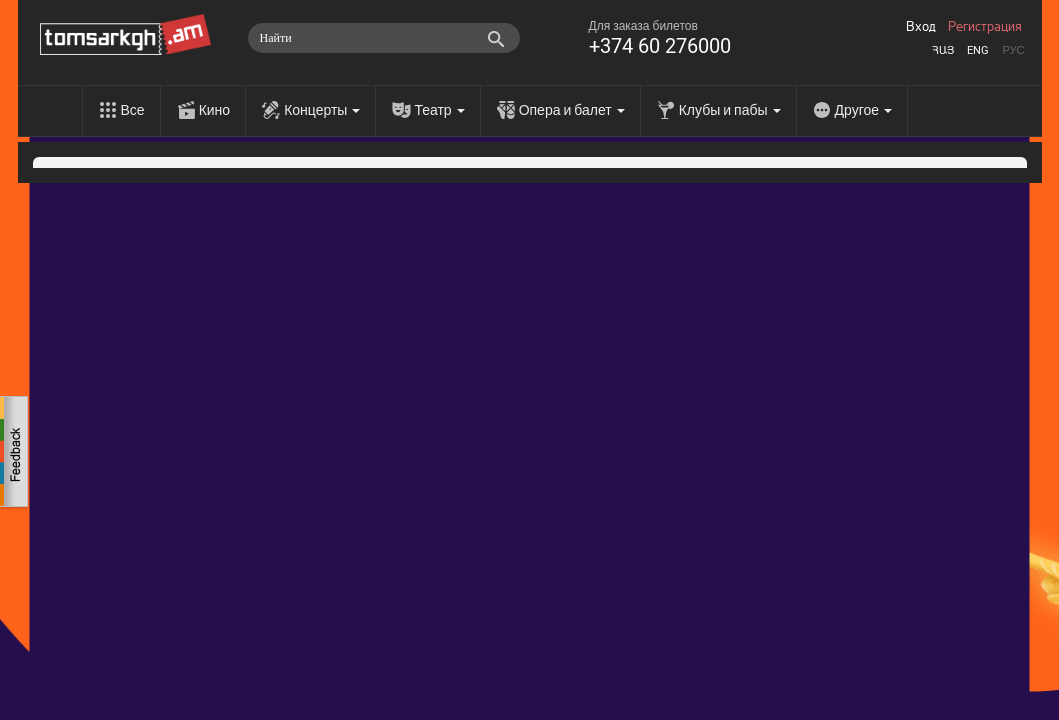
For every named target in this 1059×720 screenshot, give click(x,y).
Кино (215, 110)
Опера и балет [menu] (572, 110)
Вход (921, 27)
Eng (978, 50)
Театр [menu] (439, 110)
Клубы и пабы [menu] (730, 110)
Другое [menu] (863, 110)
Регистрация (985, 27)
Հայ (943, 50)
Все (133, 110)
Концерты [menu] (322, 110)
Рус (1013, 50)
